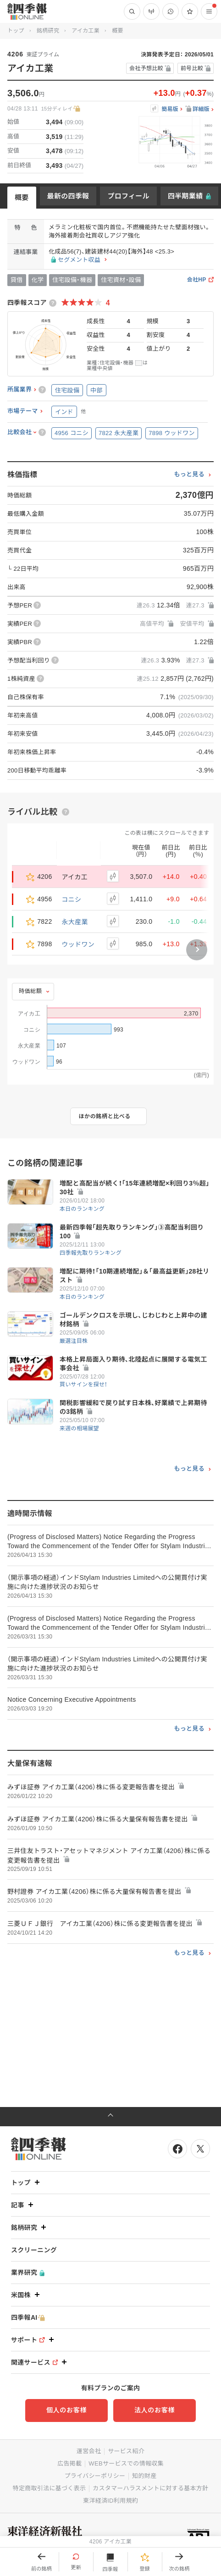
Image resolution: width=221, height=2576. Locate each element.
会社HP (196, 280)
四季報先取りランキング (91, 1253)
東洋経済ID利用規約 (110, 2500)
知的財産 (144, 2475)
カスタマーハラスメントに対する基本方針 (150, 2488)
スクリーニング (34, 2250)
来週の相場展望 (79, 1428)
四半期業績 (185, 196)
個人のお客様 (66, 2410)
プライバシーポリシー (95, 2475)
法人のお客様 (154, 2410)
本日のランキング (82, 1209)
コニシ (72, 899)
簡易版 (169, 109)
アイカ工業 (85, 31)
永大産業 (75, 921)
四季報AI (28, 2318)
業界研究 (27, 2273)
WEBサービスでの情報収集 (126, 2463)
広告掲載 (69, 2463)
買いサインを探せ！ (84, 1384)
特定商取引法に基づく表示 (49, 2488)
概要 (22, 197)
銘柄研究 (48, 31)
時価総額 (30, 991)
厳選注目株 (74, 1341)
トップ (15, 31)
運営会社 (89, 2451)
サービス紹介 (126, 2451)
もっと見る (189, 474)
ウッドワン (78, 944)
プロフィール (128, 196)
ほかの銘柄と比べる (105, 1116)
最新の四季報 (68, 196)
